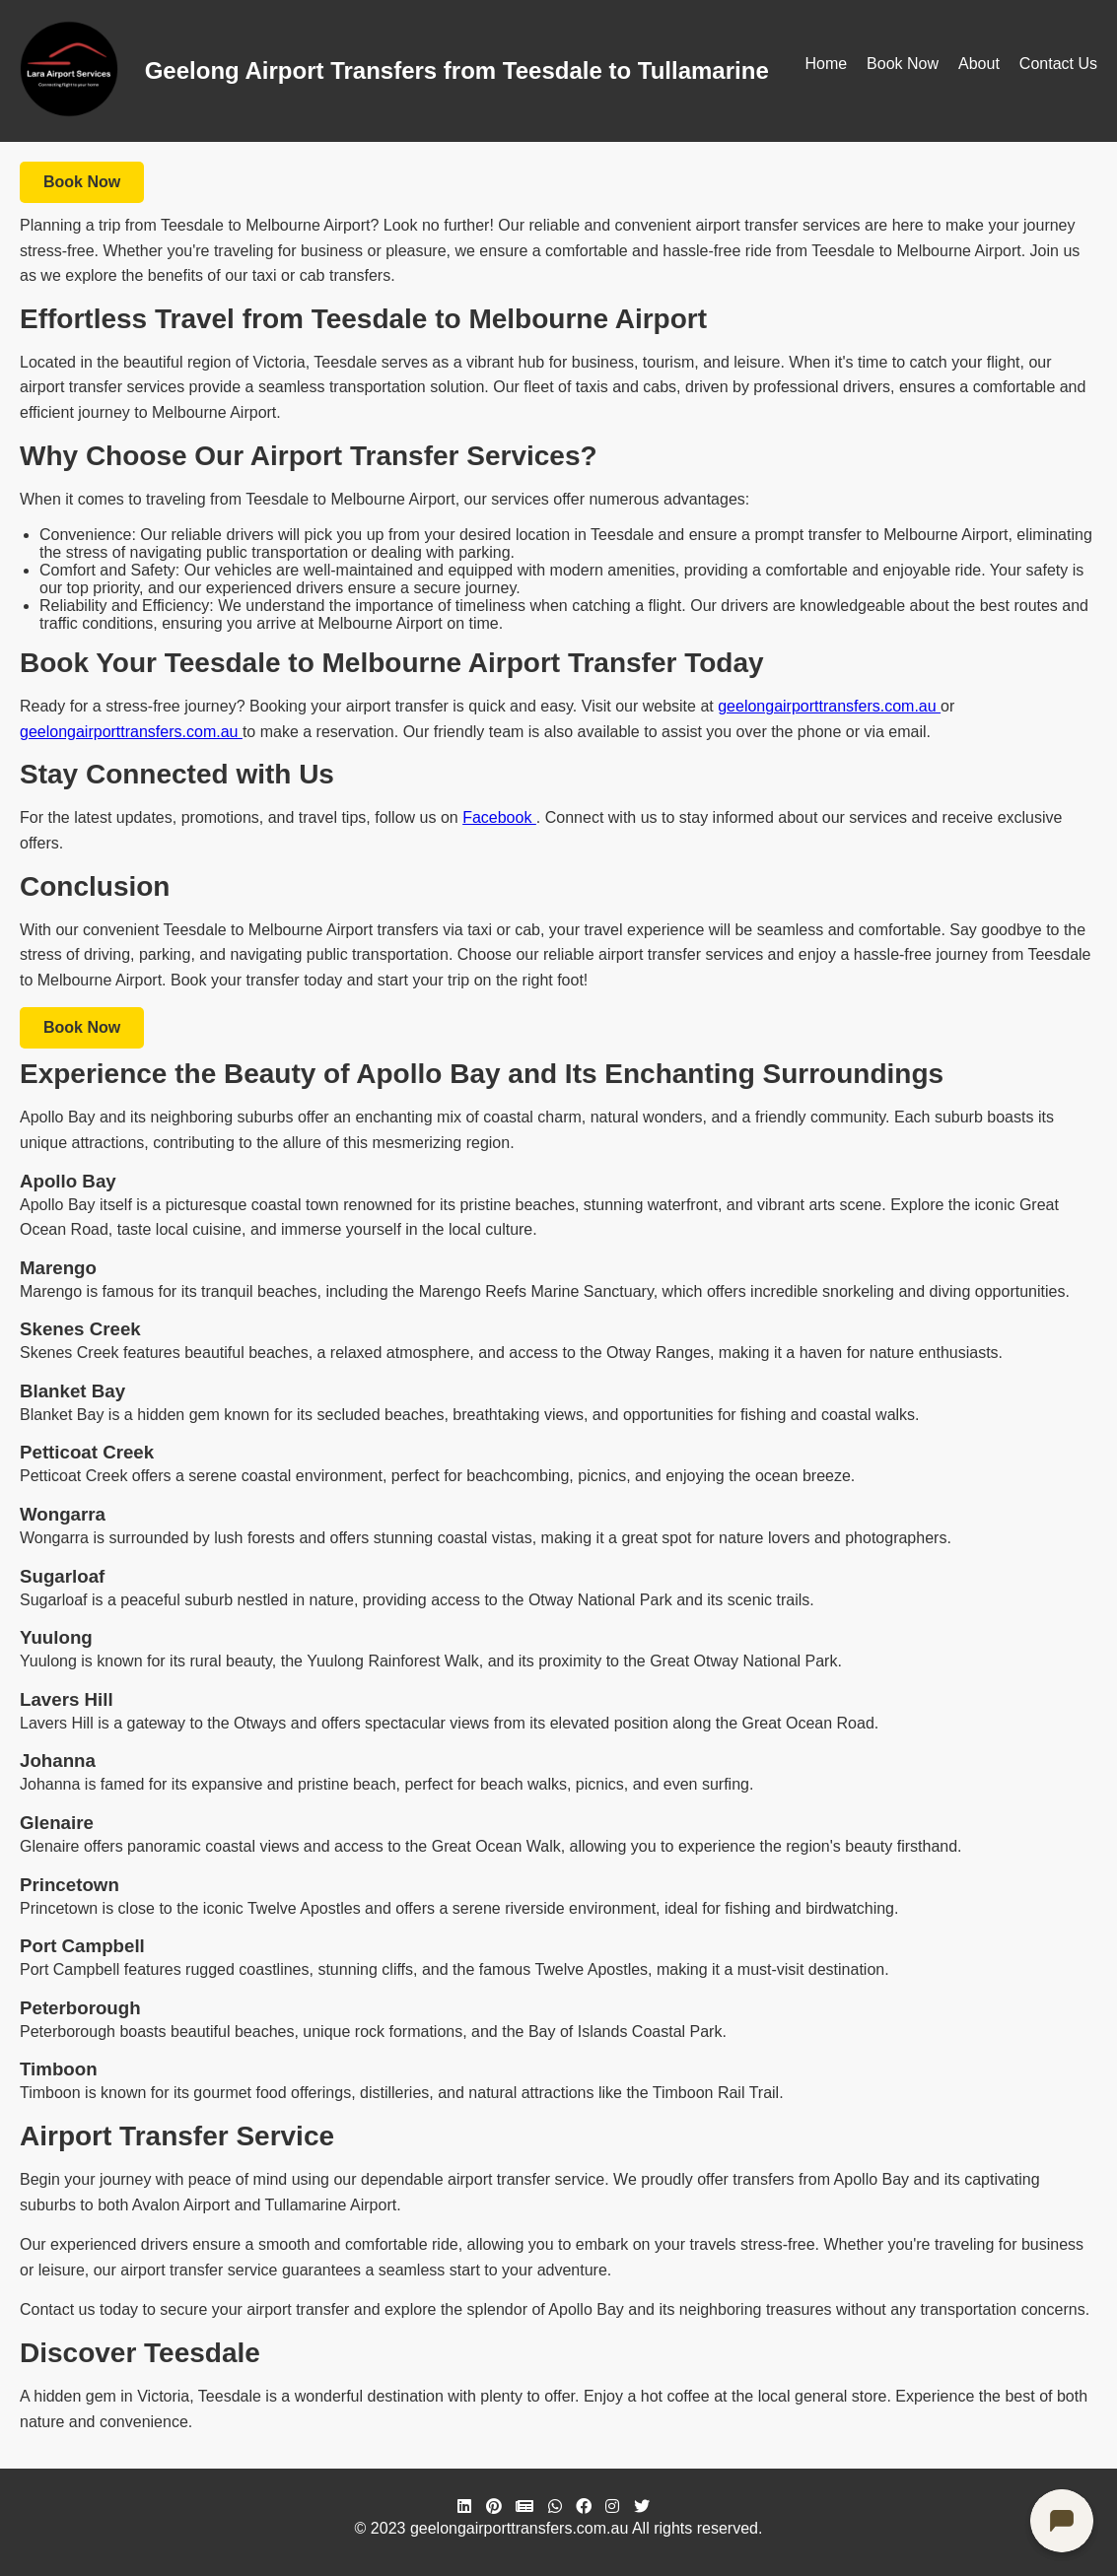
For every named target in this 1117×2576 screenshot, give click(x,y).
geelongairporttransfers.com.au (829, 706)
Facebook (499, 817)
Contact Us (1058, 63)
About (979, 63)
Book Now (903, 63)
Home (825, 63)
